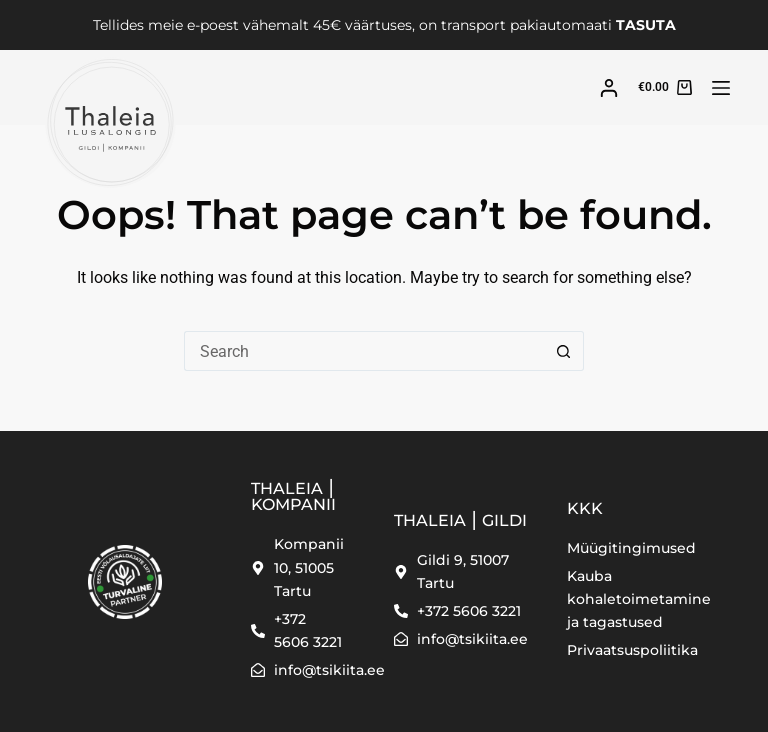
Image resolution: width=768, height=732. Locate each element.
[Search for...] (364, 351)
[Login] (609, 88)
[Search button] (564, 351)
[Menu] (721, 88)
